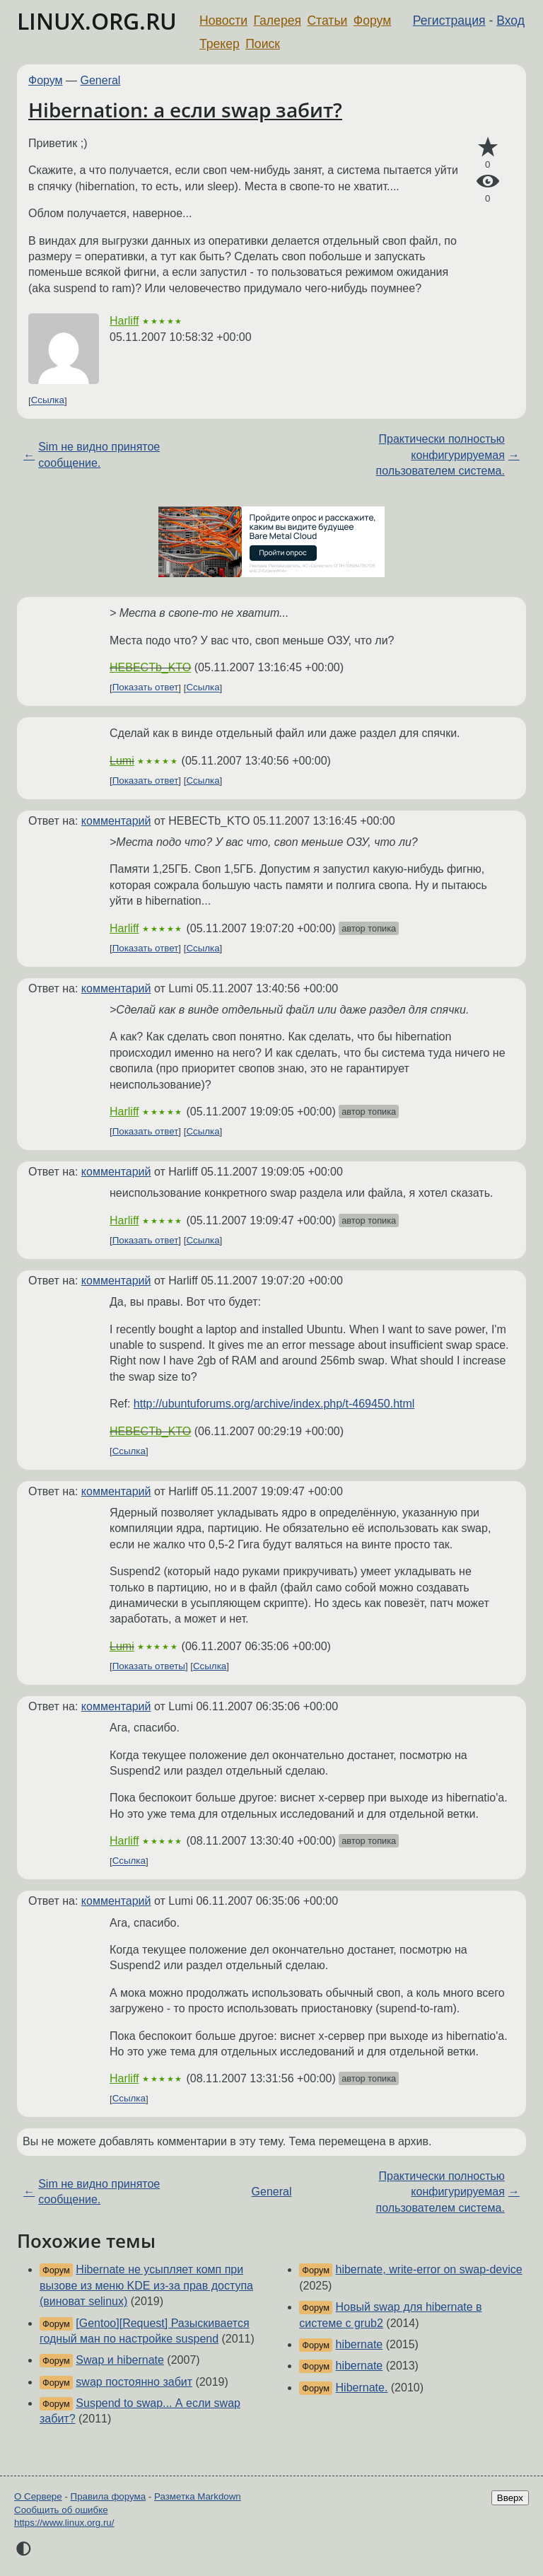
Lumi (122, 761)
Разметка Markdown (197, 2496)
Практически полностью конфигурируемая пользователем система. (440, 455)
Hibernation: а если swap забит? (185, 109)
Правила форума (108, 2496)
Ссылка (47, 400)
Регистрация (449, 20)
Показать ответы (148, 1666)
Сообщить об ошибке (61, 2510)
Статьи (327, 20)
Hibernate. (362, 2387)
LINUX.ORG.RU (97, 21)
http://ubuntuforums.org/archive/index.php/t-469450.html (274, 1404)
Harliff (124, 321)
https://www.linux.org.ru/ (64, 2522)
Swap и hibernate (120, 2360)
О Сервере (38, 2496)
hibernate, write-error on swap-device (429, 2269)
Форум (372, 20)
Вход (510, 20)
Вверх (510, 2498)
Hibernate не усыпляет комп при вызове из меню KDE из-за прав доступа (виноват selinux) (146, 2285)
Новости (223, 20)
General (101, 80)
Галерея (277, 20)
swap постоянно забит (134, 2382)
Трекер (219, 44)
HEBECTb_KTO (150, 667)
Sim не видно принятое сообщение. (99, 454)
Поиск (262, 44)
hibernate (359, 2344)
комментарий (116, 821)
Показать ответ (145, 688)
